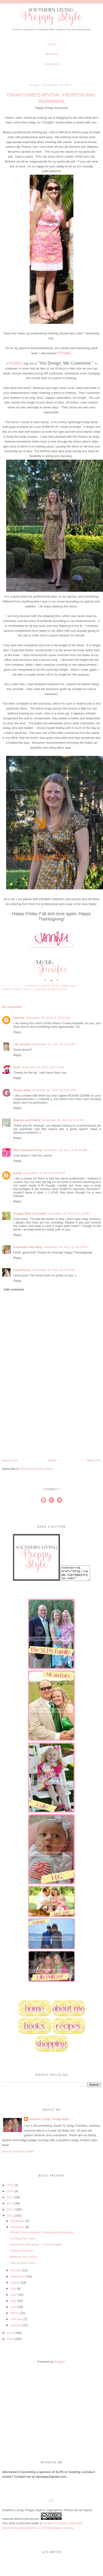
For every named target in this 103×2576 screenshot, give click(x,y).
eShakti (16, 989)
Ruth (16, 1067)
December (17, 2221)
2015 (10, 2191)
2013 (10, 2203)
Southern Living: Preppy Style (49, 2119)
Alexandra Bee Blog (27, 1247)
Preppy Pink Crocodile (29, 1213)
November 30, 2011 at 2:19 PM (53, 1270)
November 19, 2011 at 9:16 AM (63, 1120)
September (17, 2276)
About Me (51, 54)
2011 (10, 2215)
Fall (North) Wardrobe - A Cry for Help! (36, 2244)
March (14, 2313)
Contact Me (51, 64)
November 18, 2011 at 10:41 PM (54, 1090)
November (17, 2227)
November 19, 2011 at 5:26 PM (44, 1173)
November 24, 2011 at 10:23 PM (65, 1247)
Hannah (19, 1018)
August (15, 2282)
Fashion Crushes (21, 2250)
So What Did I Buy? (23, 2238)
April (13, 2307)
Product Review (57, 989)
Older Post (94, 1460)
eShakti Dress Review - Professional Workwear (42, 2232)
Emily (17, 1173)
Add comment (14, 1289)
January (15, 2325)
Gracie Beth (22, 1090)
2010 (10, 2333)
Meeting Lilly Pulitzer (24, 2256)
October (15, 2270)
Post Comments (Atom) (36, 1469)
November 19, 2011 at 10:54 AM (65, 1150)
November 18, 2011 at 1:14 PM (53, 1044)
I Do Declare (22, 1044)
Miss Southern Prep (27, 1150)
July (13, 2288)
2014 (10, 2197)
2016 (10, 2185)
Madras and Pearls (26, 1120)
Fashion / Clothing (34, 989)
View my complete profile (17, 2151)
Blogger (59, 2361)
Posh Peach (22, 1270)
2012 (10, 2209)
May (13, 2301)
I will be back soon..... (24, 2263)
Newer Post (10, 1460)
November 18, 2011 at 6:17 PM (43, 1067)
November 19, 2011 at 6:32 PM (68, 1213)
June (13, 2294)
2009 (10, 2339)
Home (51, 44)
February (16, 2319)
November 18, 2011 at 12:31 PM (48, 1018)
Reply (17, 1032)
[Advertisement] (37, 1425)
